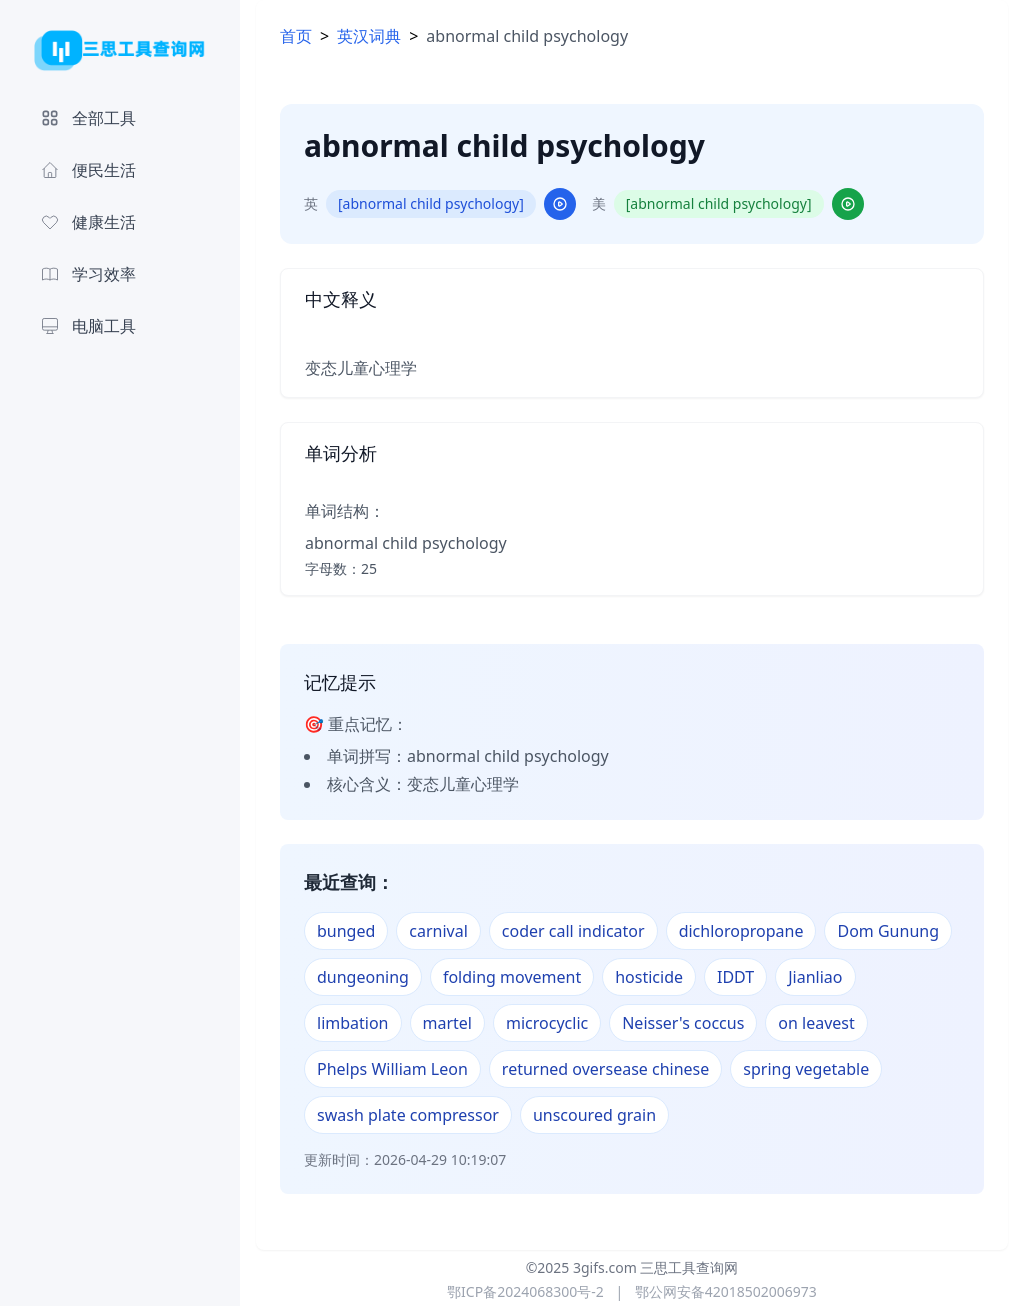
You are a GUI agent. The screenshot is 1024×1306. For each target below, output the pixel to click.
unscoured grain (594, 1115)
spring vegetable (806, 1069)
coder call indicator (573, 931)
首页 (296, 36)
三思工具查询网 (689, 1267)
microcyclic (547, 1023)
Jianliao (815, 977)
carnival (438, 931)
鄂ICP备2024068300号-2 (525, 1291)
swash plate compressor (408, 1115)
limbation (353, 1023)
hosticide (649, 977)
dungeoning (363, 977)
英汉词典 (369, 36)
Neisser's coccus (683, 1023)
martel (447, 1023)
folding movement (512, 977)
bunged (346, 931)
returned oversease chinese (605, 1069)
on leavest (816, 1023)
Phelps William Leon (392, 1069)
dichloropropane (741, 931)
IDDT (735, 977)
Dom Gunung (888, 931)
